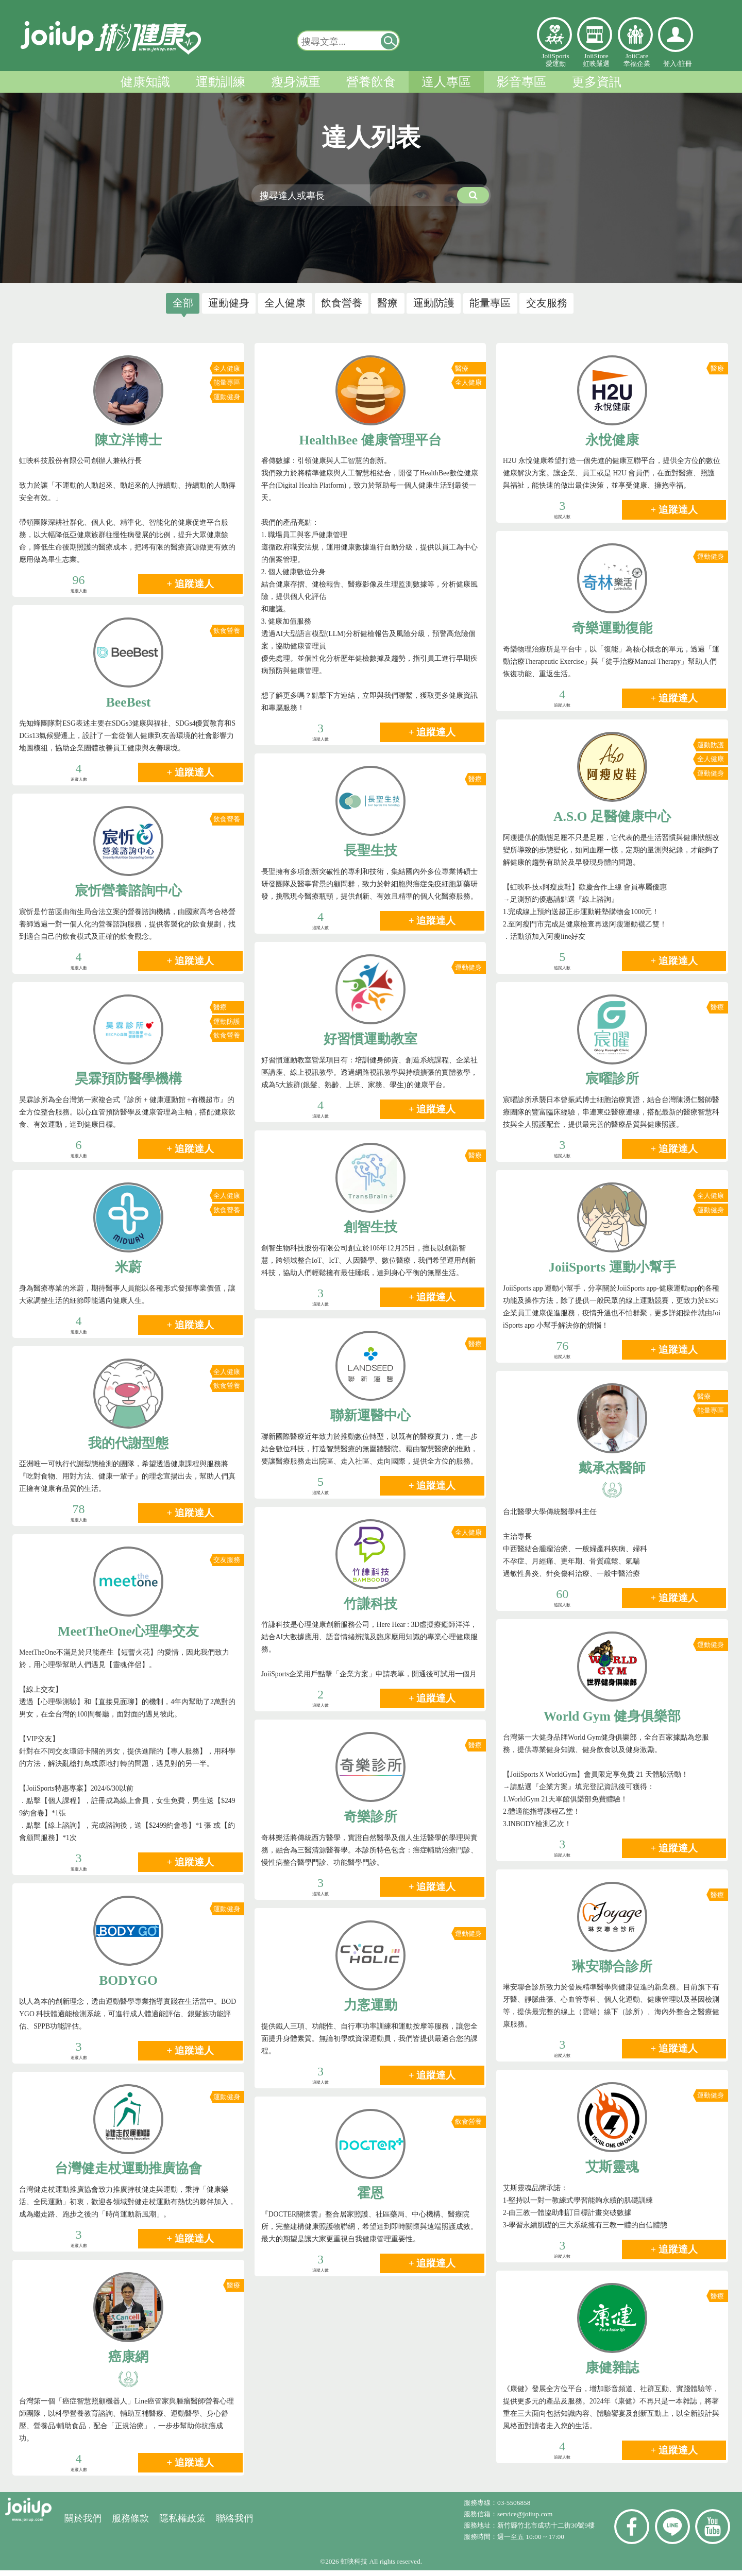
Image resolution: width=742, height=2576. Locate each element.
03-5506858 (513, 2508)
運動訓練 (220, 82)
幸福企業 (635, 34)
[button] (389, 40)
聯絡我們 (234, 2524)
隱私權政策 (182, 2524)
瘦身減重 (296, 82)
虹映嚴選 (594, 34)
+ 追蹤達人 (190, 590)
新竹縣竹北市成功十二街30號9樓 (546, 2531)
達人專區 (446, 82)
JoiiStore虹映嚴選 (596, 59)
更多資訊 (596, 82)
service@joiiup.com (525, 2519)
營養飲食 (371, 82)
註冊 (685, 63)
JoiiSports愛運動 (555, 59)
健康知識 (145, 82)
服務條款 (130, 2524)
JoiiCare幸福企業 (636, 59)
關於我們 (83, 2524)
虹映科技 (354, 2567)
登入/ (671, 63)
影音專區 (521, 82)
